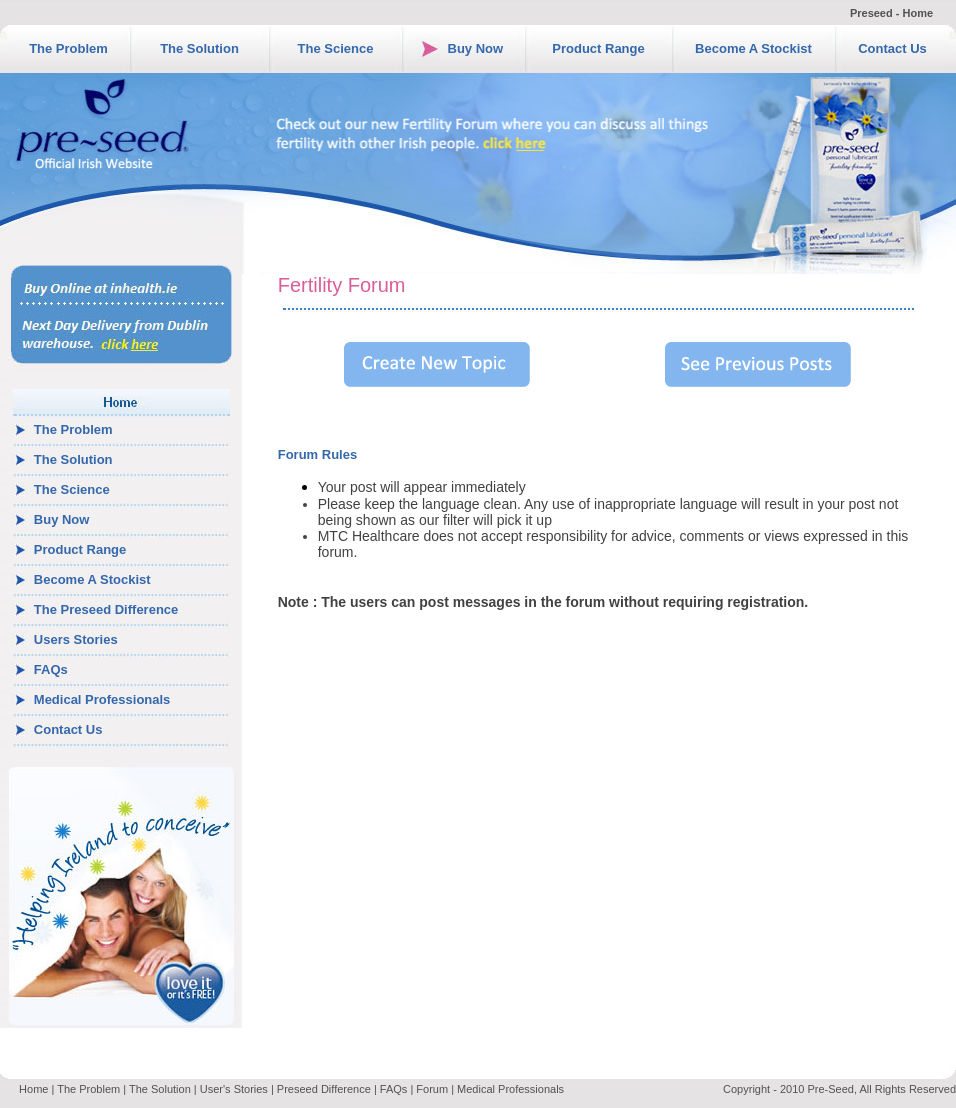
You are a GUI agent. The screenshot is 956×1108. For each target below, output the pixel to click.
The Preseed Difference (106, 609)
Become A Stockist (753, 48)
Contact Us (892, 48)
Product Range (598, 48)
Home (33, 1089)
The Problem (68, 48)
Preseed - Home (891, 13)
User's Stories (234, 1089)
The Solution (199, 48)
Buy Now (476, 48)
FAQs (51, 669)
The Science (336, 48)
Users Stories (76, 639)
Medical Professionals (102, 699)
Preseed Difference (324, 1089)
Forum (432, 1089)
